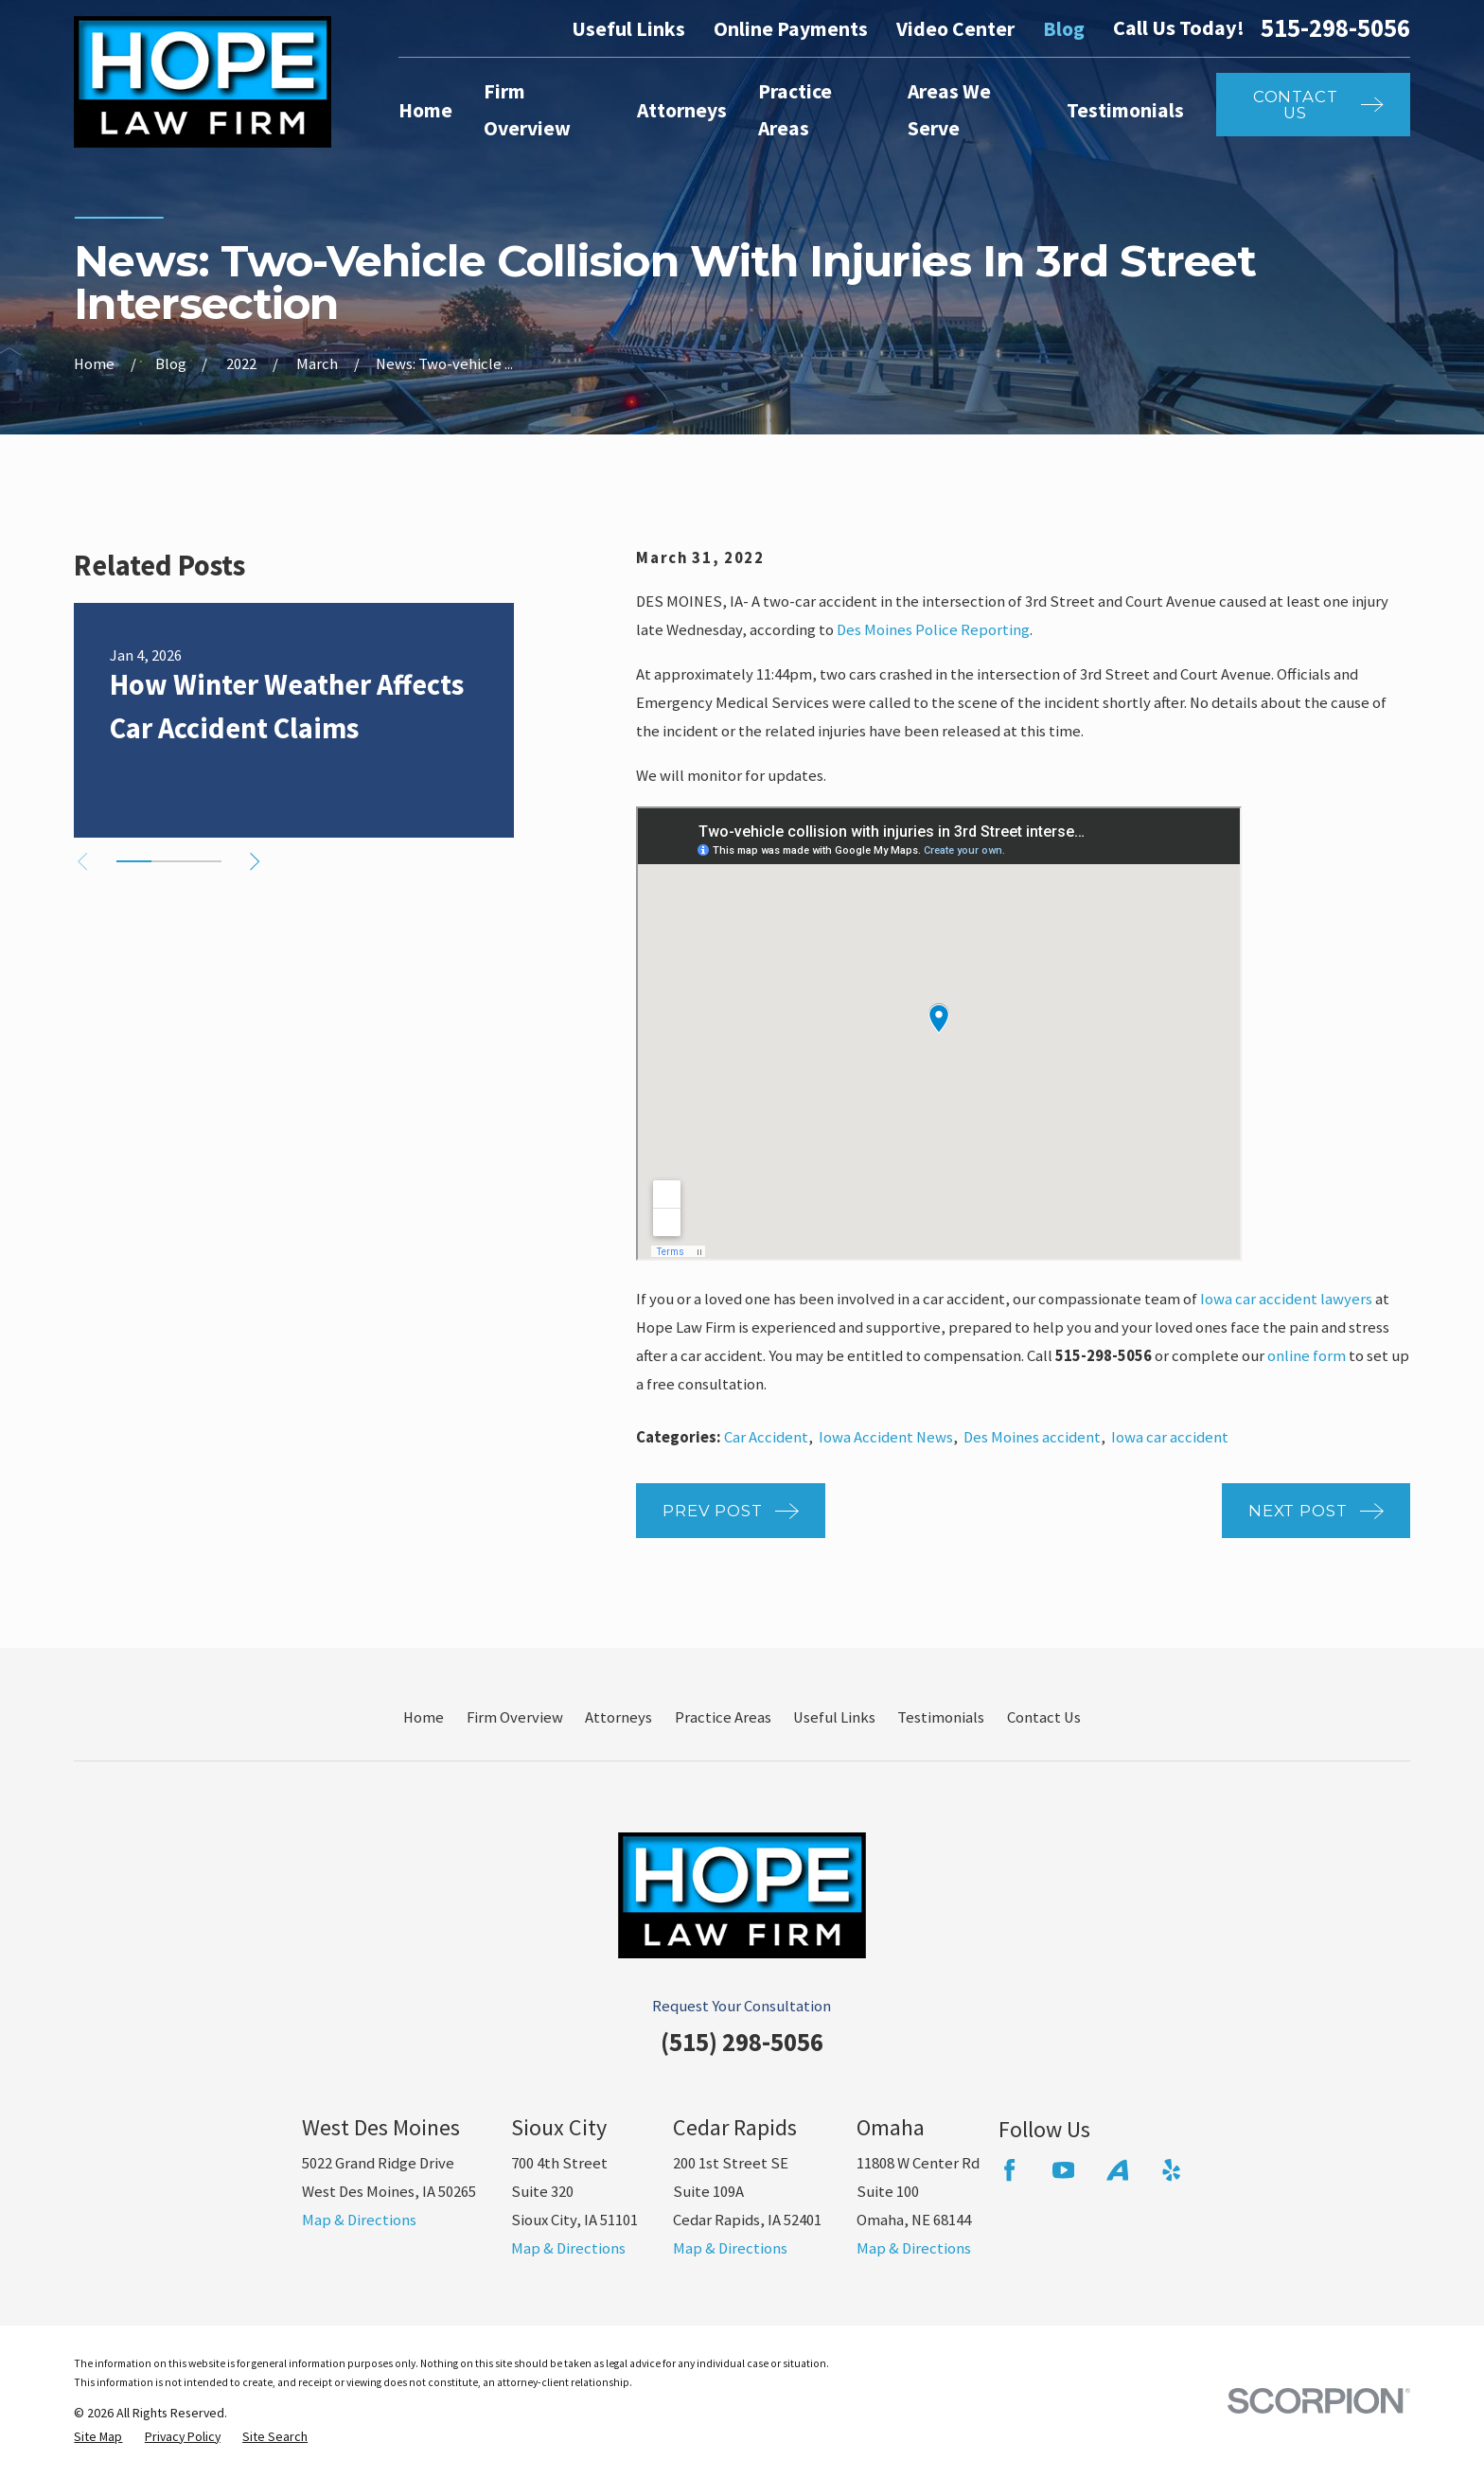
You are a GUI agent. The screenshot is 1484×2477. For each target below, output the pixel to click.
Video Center (955, 29)
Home (423, 1717)
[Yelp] (1171, 2170)
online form (1306, 1356)
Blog (1064, 29)
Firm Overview (515, 1717)
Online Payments (791, 29)
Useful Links (628, 29)
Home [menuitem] (425, 110)
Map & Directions (359, 2220)
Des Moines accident (1032, 1437)
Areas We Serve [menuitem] (949, 110)
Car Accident (766, 1437)
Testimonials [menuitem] (1125, 110)
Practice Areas (723, 1717)
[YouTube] (1063, 2170)
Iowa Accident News (886, 1437)
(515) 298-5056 (742, 2042)
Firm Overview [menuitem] (527, 110)
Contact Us (1044, 1717)
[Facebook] (1009, 2170)
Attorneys (618, 1717)
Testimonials (940, 1717)
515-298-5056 (1335, 29)
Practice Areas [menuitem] (795, 110)
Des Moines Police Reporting (933, 630)
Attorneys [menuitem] (682, 110)
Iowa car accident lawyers (1286, 1299)
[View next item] (254, 861)
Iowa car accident (1169, 1437)
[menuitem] (98, 2437)
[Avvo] (1117, 2170)
